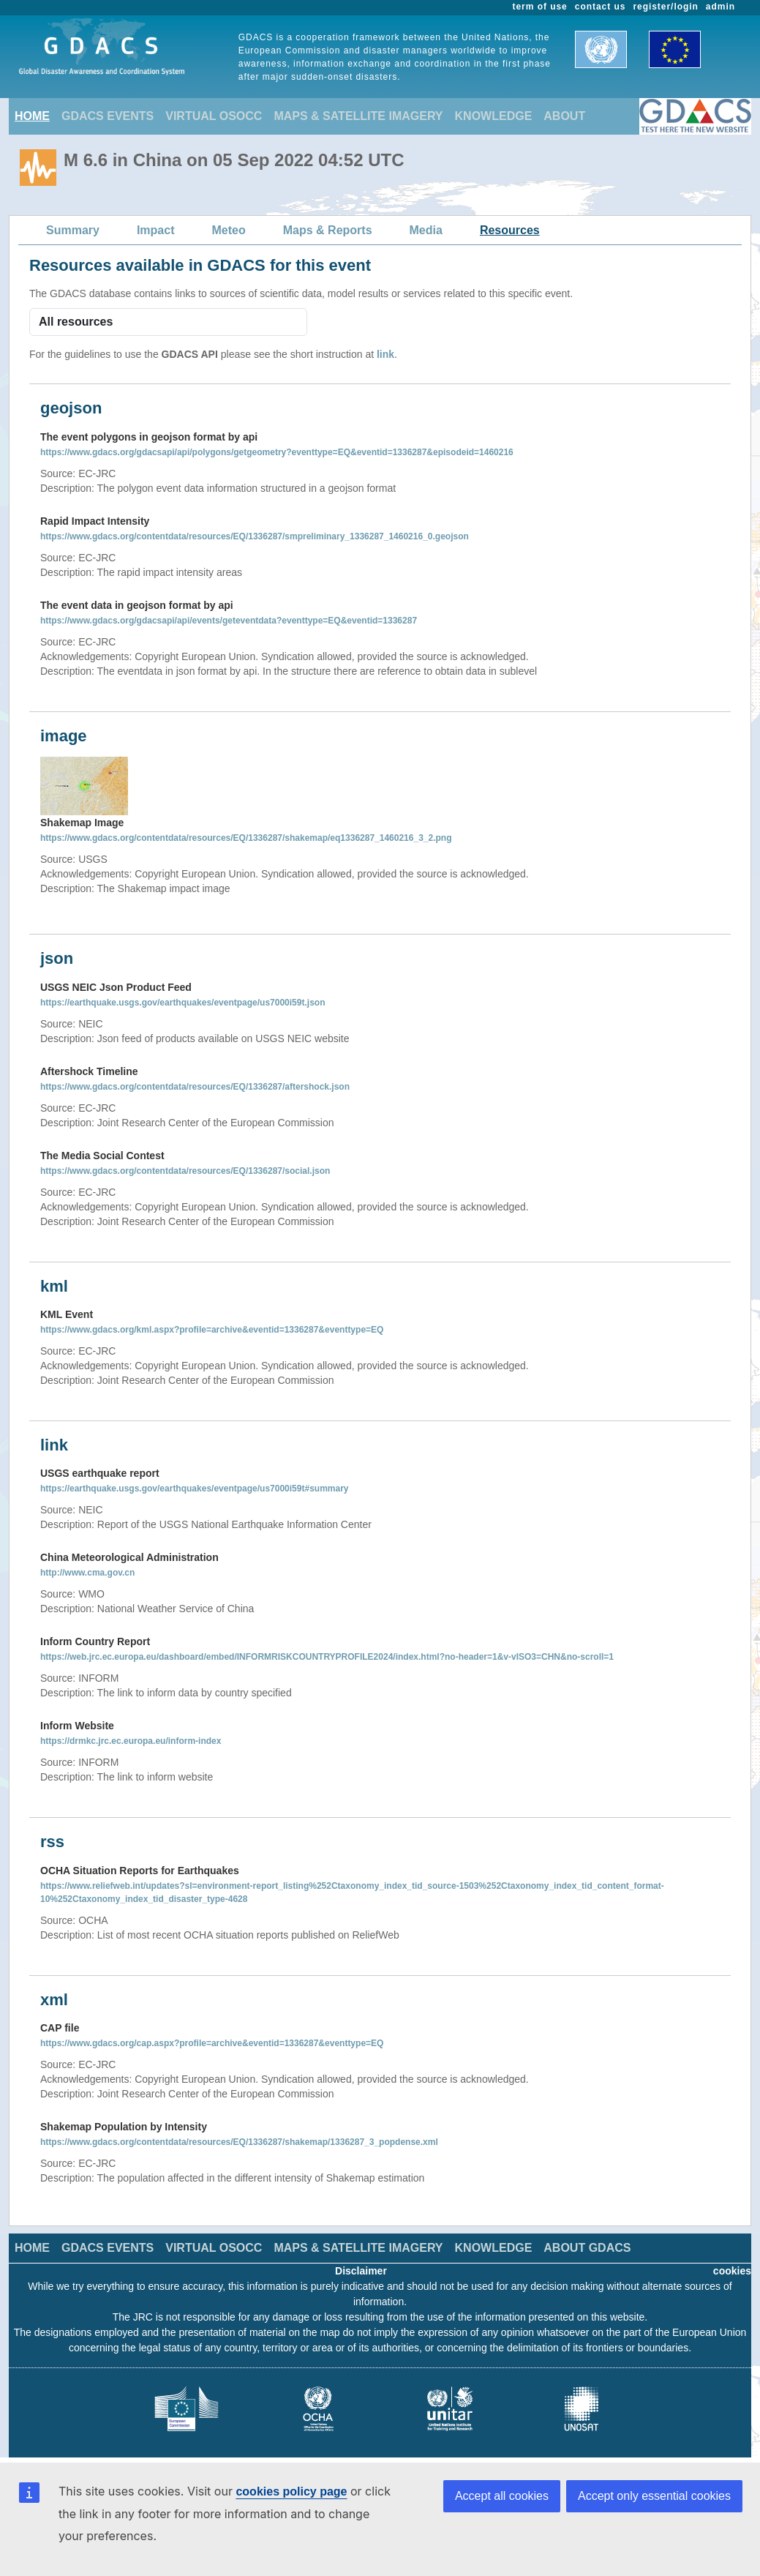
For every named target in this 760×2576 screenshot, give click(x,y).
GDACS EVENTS (107, 116)
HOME (32, 116)
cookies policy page (291, 2491)
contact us (600, 6)
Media (426, 230)
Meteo (229, 230)
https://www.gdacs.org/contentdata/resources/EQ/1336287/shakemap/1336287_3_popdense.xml (239, 2142)
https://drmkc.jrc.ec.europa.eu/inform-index (130, 1741)
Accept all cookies (502, 2496)
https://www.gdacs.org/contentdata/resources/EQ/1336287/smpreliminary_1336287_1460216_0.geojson (254, 536)
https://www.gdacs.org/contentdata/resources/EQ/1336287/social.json (185, 1171)
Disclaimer (361, 2271)
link (385, 354)
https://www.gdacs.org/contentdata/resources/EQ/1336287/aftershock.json (195, 1087)
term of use (540, 6)
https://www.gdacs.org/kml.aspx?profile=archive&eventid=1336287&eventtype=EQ (211, 1330)
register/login (665, 6)
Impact (156, 230)
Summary (72, 230)
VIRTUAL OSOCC (213, 116)
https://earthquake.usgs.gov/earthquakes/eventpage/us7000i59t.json (182, 1002)
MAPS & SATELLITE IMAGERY (358, 116)
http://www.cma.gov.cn (87, 1573)
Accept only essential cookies (654, 2496)
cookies (732, 2271)
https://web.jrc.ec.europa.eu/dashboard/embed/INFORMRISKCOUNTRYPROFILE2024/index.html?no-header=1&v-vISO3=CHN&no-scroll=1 (327, 1657)
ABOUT (564, 116)
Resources (510, 230)
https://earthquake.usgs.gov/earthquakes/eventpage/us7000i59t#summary (194, 1488)
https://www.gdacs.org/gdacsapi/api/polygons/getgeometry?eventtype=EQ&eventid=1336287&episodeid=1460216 (276, 452)
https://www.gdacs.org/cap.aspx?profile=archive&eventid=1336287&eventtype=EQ (211, 2043)
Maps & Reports (327, 230)
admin (720, 6)
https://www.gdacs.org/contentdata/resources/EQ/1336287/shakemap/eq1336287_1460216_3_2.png (246, 838)
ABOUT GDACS (587, 2248)
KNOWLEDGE (494, 116)
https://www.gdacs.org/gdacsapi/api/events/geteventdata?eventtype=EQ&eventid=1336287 (228, 620)
